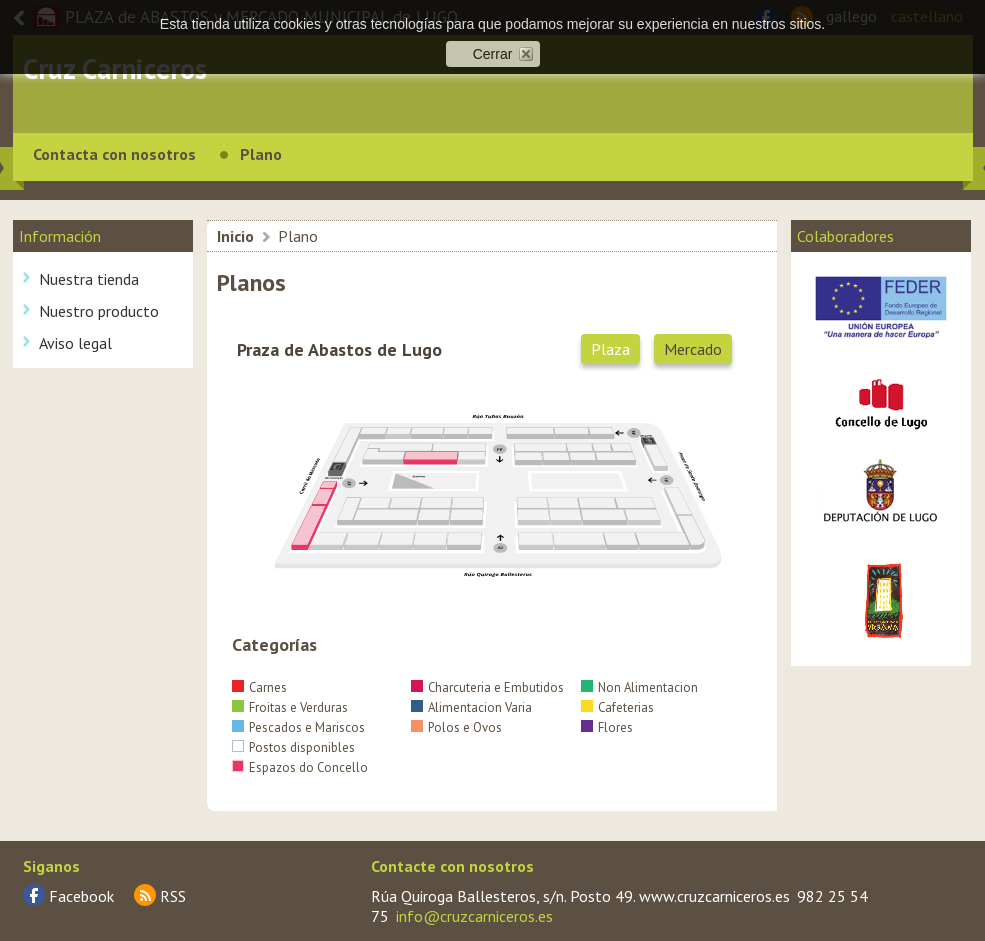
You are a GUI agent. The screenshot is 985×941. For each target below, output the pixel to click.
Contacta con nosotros (114, 154)
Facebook (81, 896)
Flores (607, 727)
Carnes (259, 687)
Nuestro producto (99, 311)
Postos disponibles (293, 747)
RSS (173, 896)
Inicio (235, 236)
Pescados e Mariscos (298, 727)
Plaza (610, 349)
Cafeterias (617, 707)
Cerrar (493, 54)
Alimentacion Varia (471, 707)
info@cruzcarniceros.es (474, 916)
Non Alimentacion (639, 687)
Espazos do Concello (300, 767)
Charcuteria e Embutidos (487, 687)
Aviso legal (75, 343)
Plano (261, 154)
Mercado (693, 349)
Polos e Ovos (456, 727)
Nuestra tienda (89, 279)
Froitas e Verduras (290, 707)
